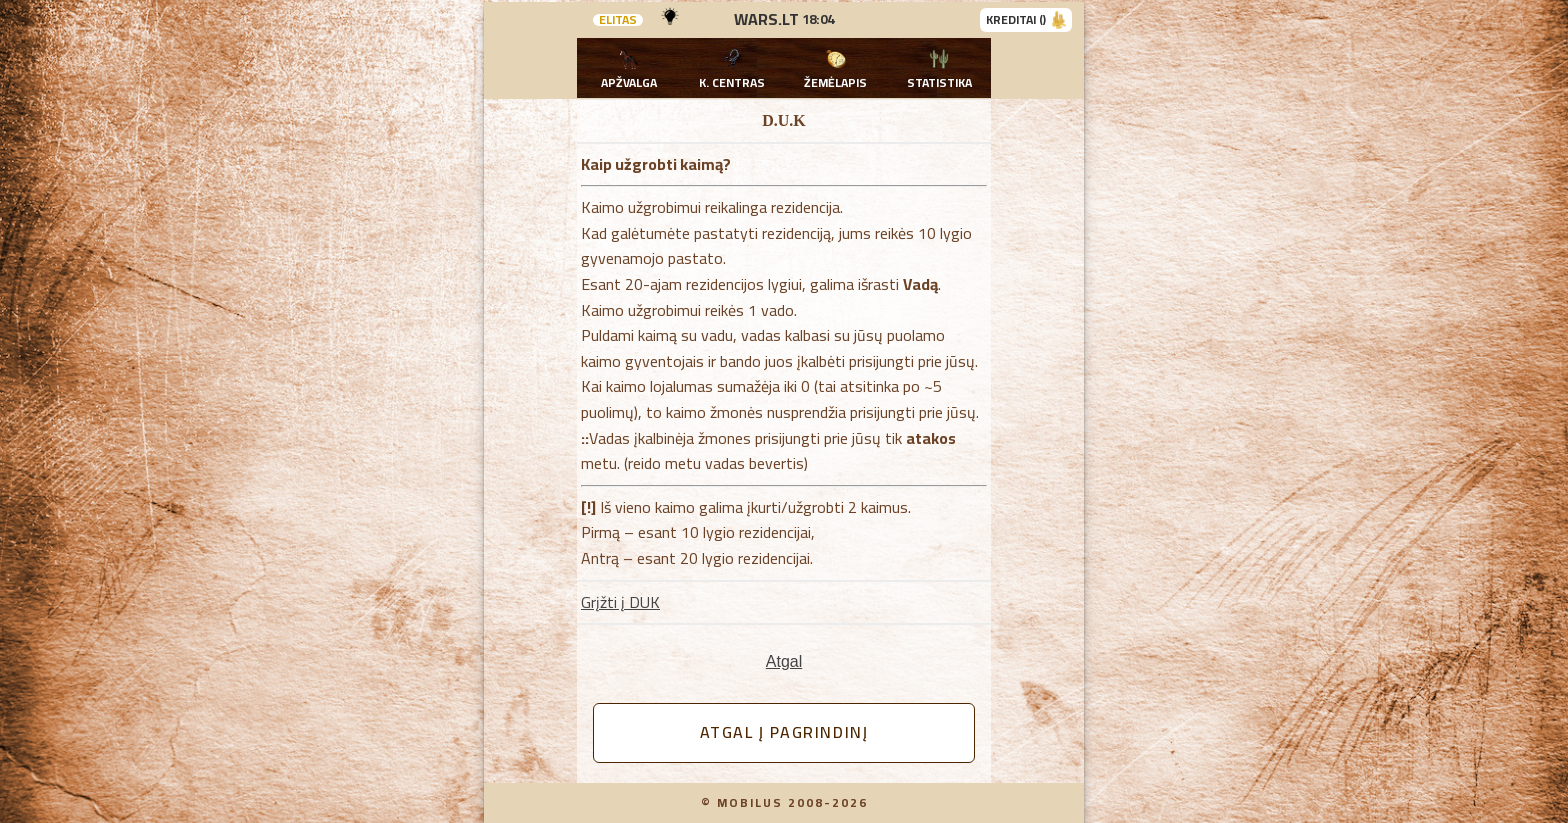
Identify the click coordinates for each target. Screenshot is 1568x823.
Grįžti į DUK (620, 602)
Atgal (784, 661)
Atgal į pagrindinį (784, 732)
